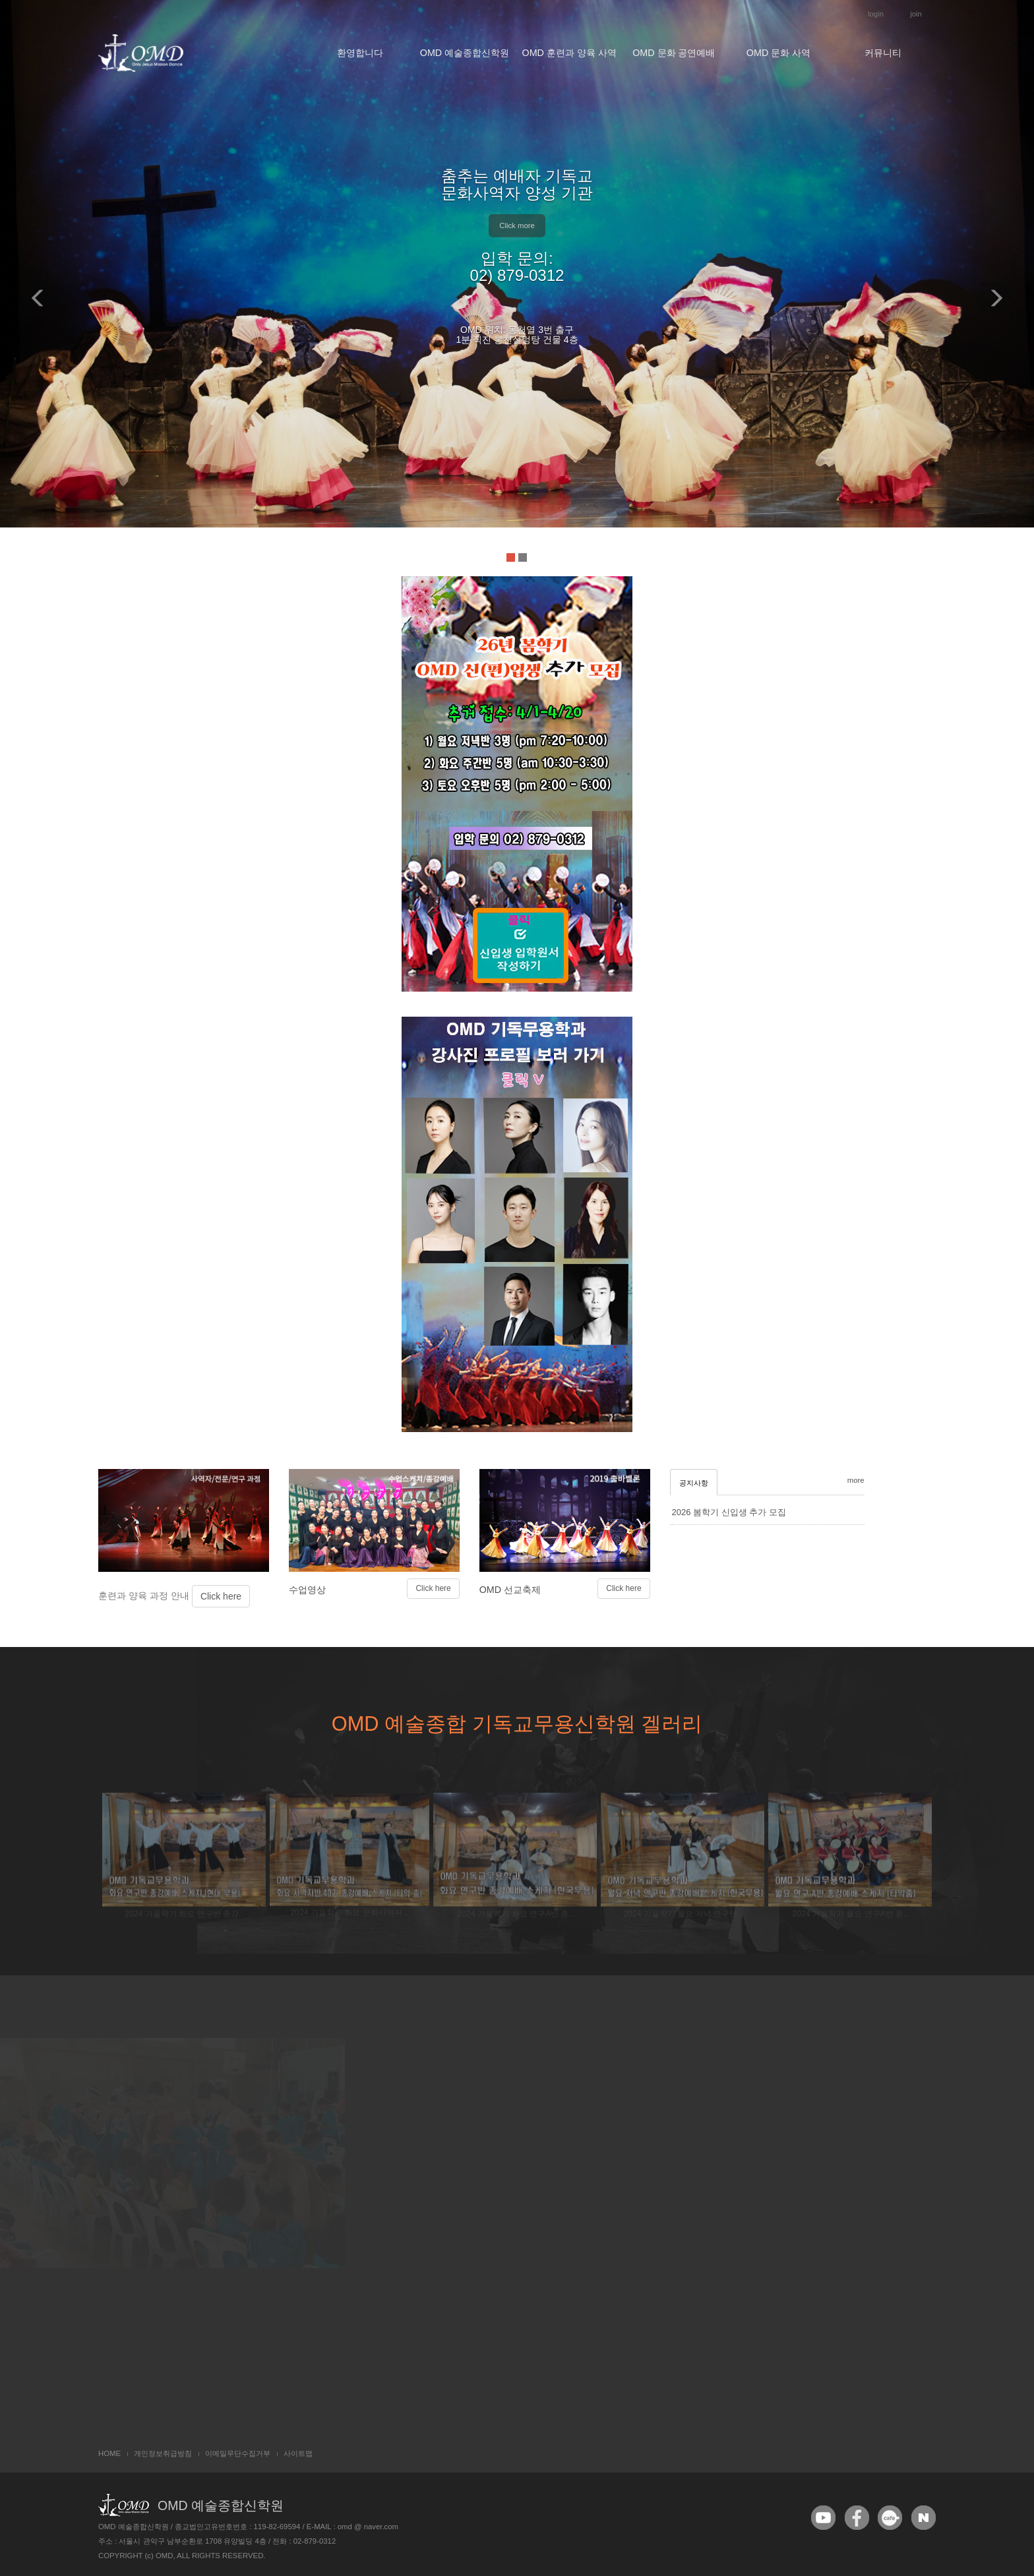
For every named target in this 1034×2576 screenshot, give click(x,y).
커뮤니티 (883, 52)
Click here (220, 1642)
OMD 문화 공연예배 (673, 52)
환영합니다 (360, 52)
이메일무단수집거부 (237, 2453)
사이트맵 (298, 2453)
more (856, 1527)
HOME (109, 2453)
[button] (36, 288)
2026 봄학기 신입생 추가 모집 (729, 1559)
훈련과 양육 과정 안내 (145, 1641)
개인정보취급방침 (163, 2453)
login (876, 14)
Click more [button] (517, 225)
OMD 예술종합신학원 (464, 52)
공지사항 (693, 1530)
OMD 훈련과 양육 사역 (569, 52)
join (916, 14)
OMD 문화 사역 (778, 52)
